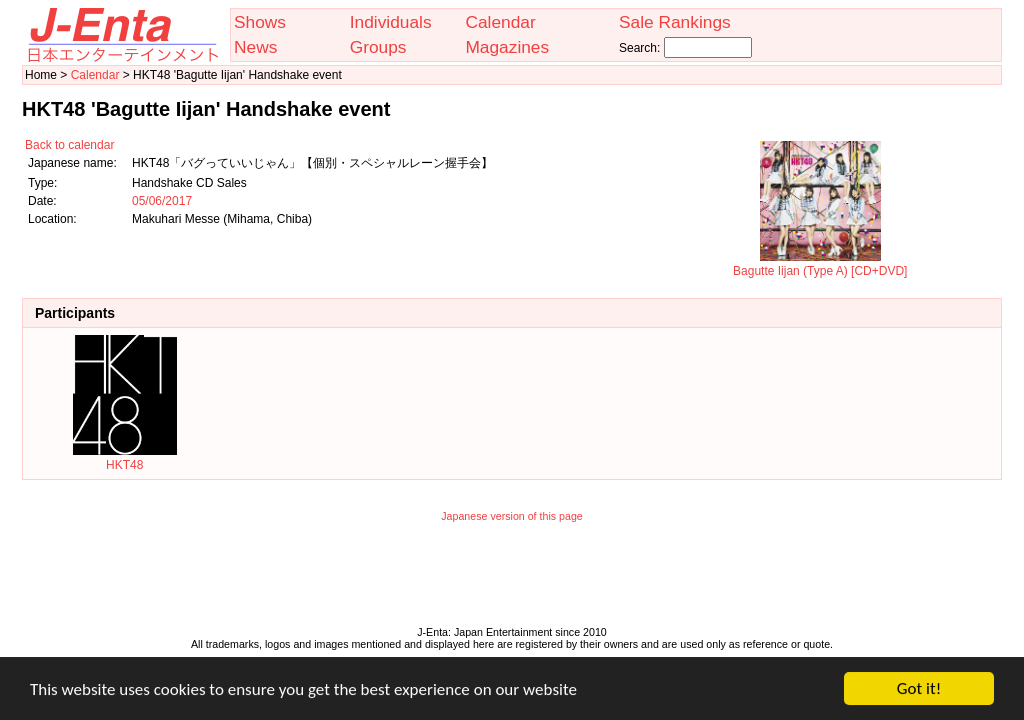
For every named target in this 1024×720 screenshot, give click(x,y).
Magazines (507, 47)
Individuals (391, 22)
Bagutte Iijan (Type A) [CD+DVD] (820, 264)
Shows (260, 22)
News (255, 47)
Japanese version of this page (512, 516)
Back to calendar (69, 145)
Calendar (500, 22)
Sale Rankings (675, 22)
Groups (378, 47)
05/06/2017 (162, 201)
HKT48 (125, 458)
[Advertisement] (512, 579)
